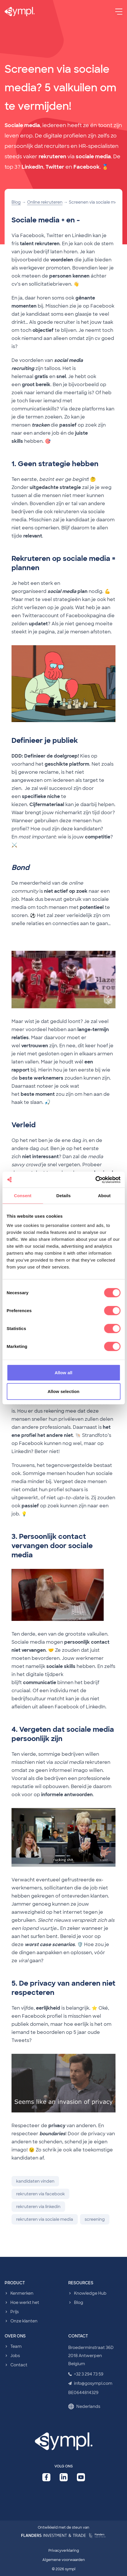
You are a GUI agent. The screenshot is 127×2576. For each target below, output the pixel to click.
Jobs (15, 2355)
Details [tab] (63, 1195)
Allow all (64, 1372)
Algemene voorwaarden (63, 2560)
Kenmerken (21, 2293)
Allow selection (63, 1391)
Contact (18, 2364)
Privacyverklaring (63, 2550)
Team (16, 2346)
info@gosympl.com (90, 2383)
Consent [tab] (22, 1195)
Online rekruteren (44, 202)
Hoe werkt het (24, 2302)
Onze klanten (23, 2321)
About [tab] (104, 1195)
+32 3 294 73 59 (85, 2374)
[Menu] (118, 11)
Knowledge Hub (90, 2293)
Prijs (14, 2311)
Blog (16, 202)
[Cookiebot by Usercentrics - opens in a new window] (95, 1179)
